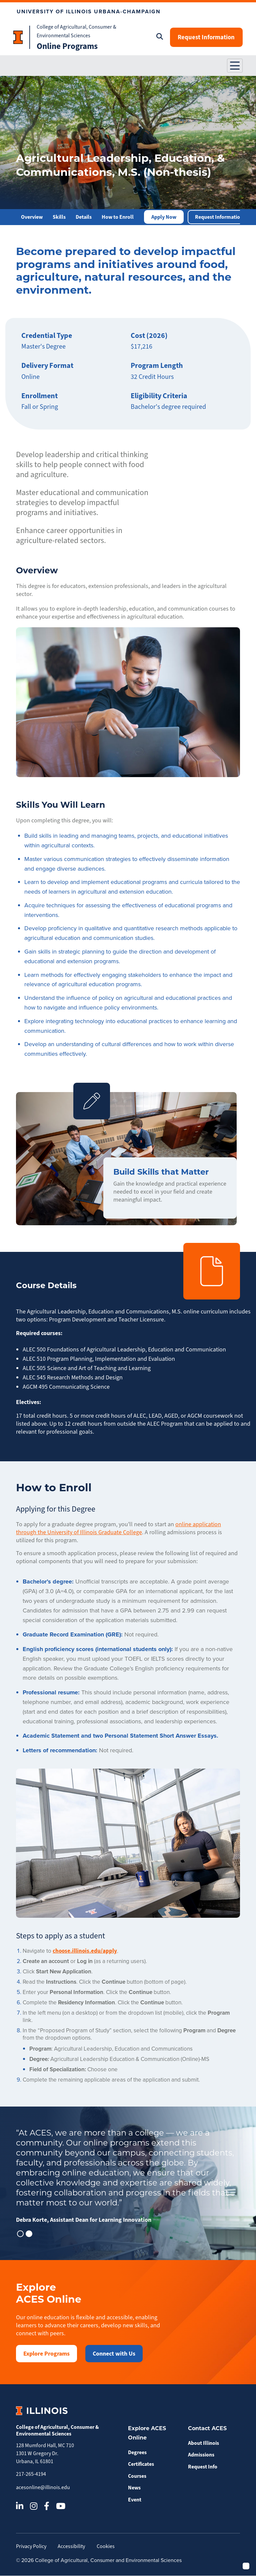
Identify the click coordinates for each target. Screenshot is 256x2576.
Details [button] (84, 217)
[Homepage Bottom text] (84, 46)
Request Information (205, 37)
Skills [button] (59, 217)
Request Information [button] (219, 217)
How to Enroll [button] (118, 217)
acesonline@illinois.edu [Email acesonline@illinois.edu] (43, 2487)
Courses (137, 2476)
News (134, 2488)
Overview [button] (32, 217)
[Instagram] (33, 2506)
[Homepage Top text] (84, 31)
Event (134, 2500)
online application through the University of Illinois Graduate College (118, 1529)
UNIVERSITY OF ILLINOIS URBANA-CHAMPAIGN (89, 11)
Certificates (141, 2464)
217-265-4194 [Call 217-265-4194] (31, 2473)
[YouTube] (60, 2506)
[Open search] (158, 37)
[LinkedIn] (19, 2506)
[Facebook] (46, 2506)
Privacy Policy (31, 2546)
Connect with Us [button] (113, 2354)
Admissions (201, 2454)
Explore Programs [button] (46, 2354)
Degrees (137, 2452)
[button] (235, 66)
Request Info (202, 2466)
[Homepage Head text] (21, 37)
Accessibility (72, 2546)
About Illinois (203, 2442)
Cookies (107, 2546)
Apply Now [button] (163, 217)
